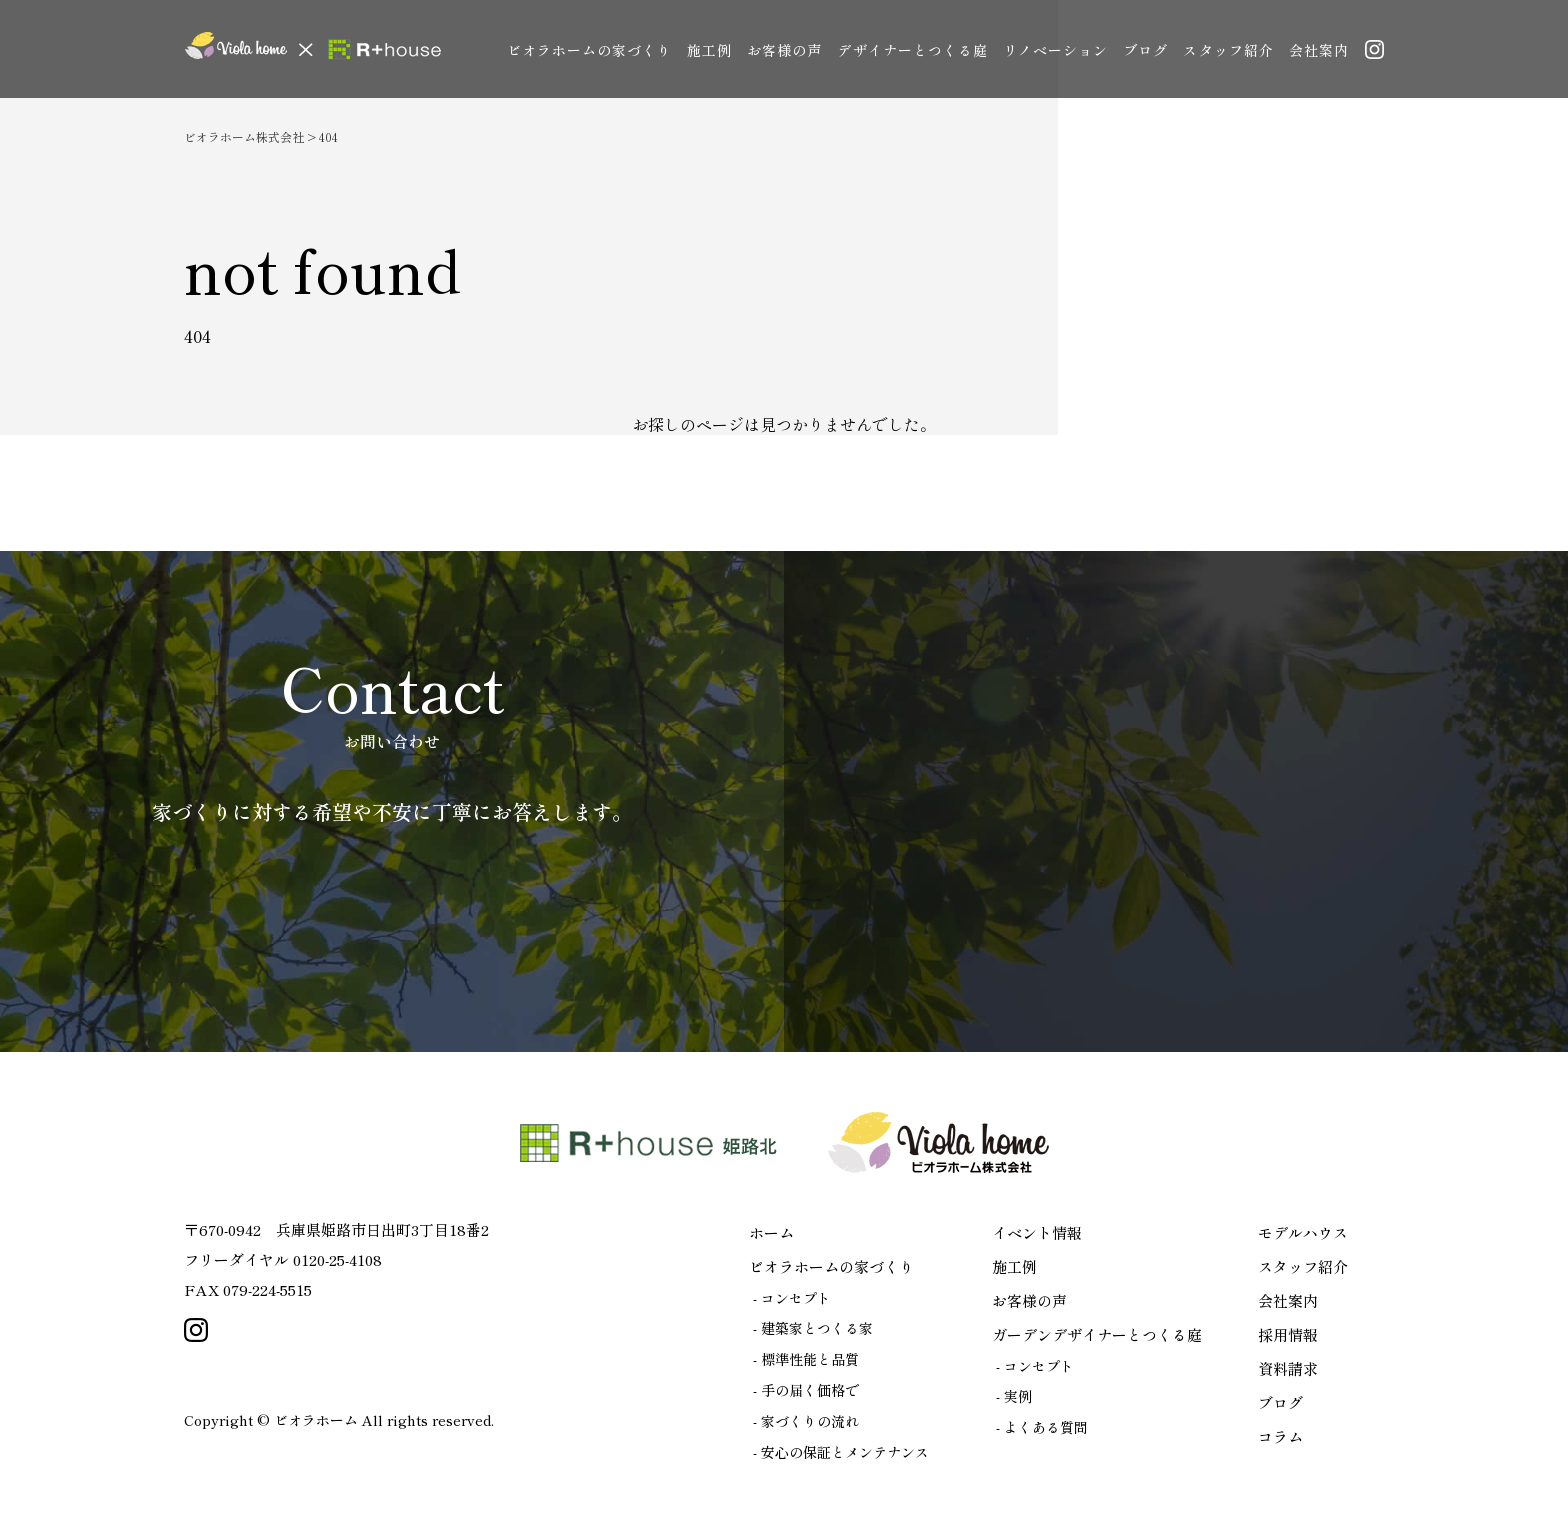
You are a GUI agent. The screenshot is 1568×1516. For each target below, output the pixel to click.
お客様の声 (784, 50)
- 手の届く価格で (806, 1390)
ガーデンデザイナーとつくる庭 (1097, 1334)
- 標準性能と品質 (806, 1359)
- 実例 (1014, 1396)
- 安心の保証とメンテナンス (841, 1452)
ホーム (771, 1232)
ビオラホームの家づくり (590, 50)
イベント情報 (1037, 1232)
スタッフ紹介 (1228, 50)
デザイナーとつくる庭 (912, 50)
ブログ (1145, 50)
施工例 (709, 50)
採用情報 (1288, 1334)
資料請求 (1288, 1368)
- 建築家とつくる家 (813, 1328)
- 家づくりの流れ (806, 1421)
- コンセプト (792, 1298)
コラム (1280, 1436)
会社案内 (1319, 50)
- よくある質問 (1042, 1427)
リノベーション (1055, 50)
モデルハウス (1303, 1232)
